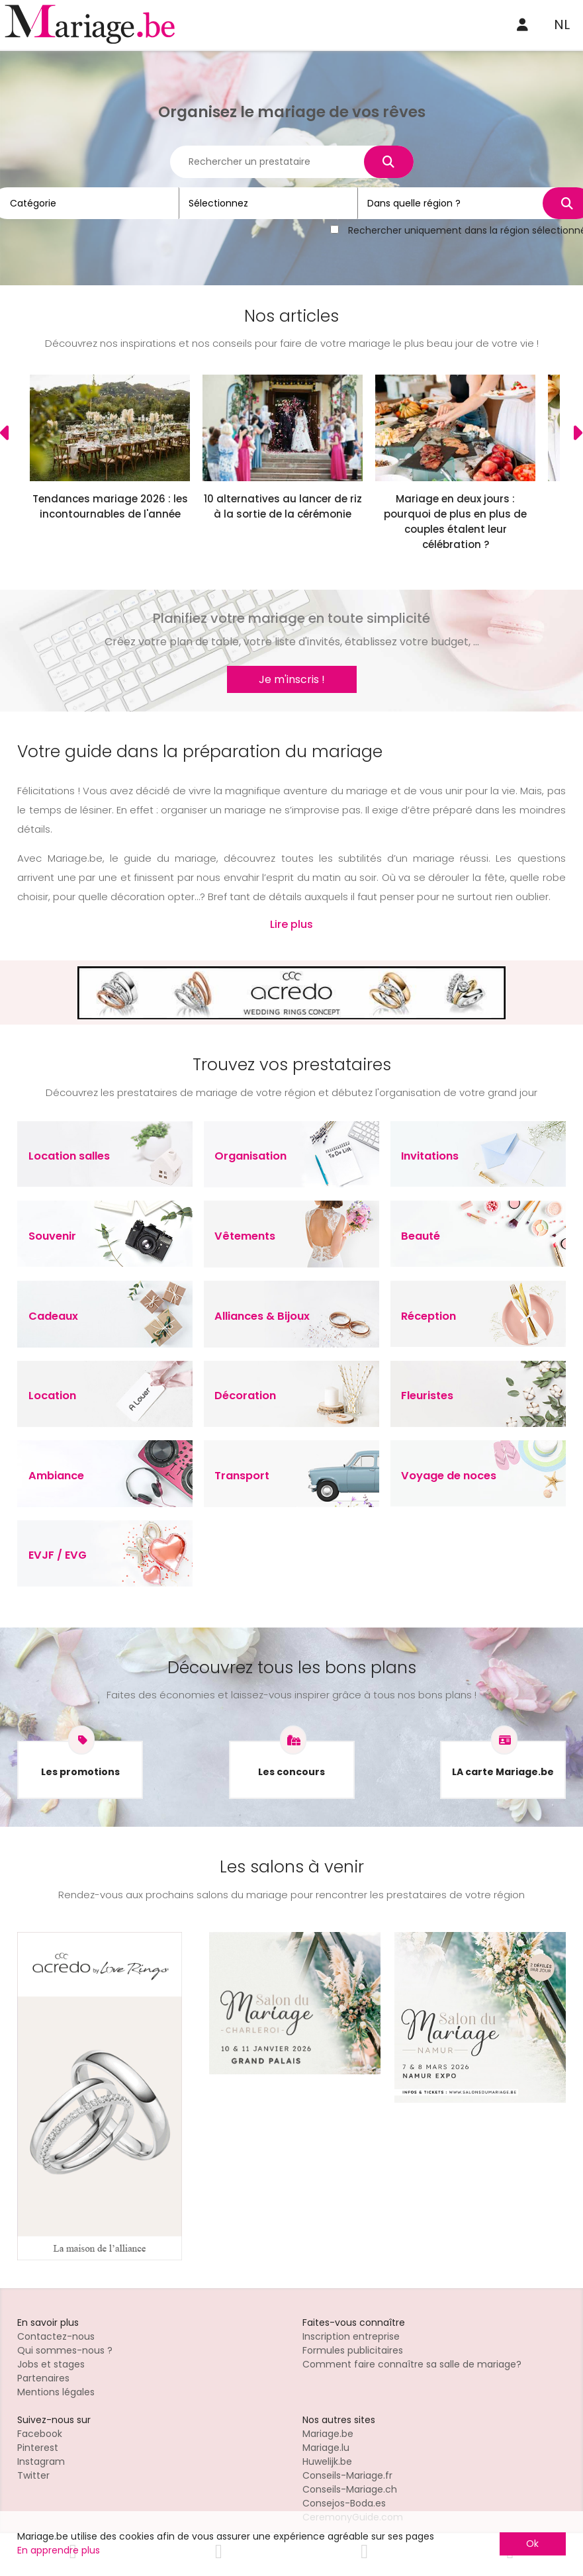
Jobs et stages (51, 2364)
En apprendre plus (58, 2550)
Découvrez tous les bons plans (291, 1667)
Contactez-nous (56, 2336)
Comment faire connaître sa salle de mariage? (411, 2364)
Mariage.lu (325, 2447)
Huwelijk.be (327, 2461)
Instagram (41, 2461)
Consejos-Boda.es (344, 2503)
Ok (532, 2543)
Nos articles (291, 316)
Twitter (33, 2475)
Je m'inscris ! (292, 679)
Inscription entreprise (351, 2336)
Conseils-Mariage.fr (347, 2475)
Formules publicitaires (352, 2350)
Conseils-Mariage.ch (349, 2489)
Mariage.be (327, 2433)
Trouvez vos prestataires (292, 1064)
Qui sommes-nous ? (64, 2350)
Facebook (39, 2433)
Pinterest (37, 2447)
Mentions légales (56, 2392)
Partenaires (43, 2378)
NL (562, 24)
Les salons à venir (292, 1866)
